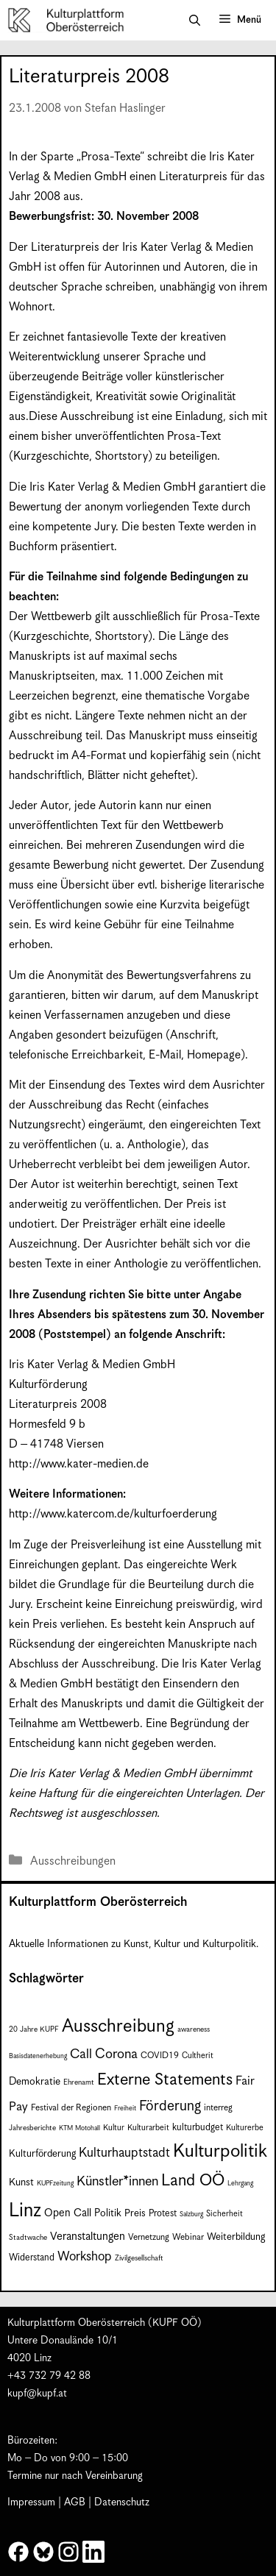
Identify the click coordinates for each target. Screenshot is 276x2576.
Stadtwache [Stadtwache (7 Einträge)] (28, 2237)
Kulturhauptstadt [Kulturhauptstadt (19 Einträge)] (124, 2153)
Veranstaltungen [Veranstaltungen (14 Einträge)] (87, 2236)
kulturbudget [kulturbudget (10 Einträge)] (197, 2127)
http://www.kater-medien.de (79, 1464)
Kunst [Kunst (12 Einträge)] (21, 2182)
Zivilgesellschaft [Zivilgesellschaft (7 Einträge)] (139, 2258)
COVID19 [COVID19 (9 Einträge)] (160, 2055)
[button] (195, 20)
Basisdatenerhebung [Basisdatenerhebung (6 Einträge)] (38, 2056)
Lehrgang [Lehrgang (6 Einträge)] (240, 2184)
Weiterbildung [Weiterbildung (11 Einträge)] (236, 2237)
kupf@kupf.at (37, 2393)
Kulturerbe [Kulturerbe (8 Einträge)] (244, 2127)
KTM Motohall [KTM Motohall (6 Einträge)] (79, 2128)
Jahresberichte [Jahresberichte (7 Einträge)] (32, 2128)
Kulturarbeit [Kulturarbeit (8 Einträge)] (148, 2127)
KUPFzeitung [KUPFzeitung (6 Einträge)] (55, 2184)
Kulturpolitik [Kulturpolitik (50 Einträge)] (220, 2151)
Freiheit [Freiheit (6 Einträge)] (125, 2108)
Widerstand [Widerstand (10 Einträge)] (31, 2257)
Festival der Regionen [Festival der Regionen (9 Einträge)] (71, 2108)
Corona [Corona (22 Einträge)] (116, 2054)
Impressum (31, 2502)
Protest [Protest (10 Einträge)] (163, 2213)
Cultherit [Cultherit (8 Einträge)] (197, 2055)
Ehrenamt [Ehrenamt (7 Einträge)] (78, 2082)
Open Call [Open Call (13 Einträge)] (67, 2213)
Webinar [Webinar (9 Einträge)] (188, 2237)
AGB (74, 2502)
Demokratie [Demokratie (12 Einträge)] (34, 2082)
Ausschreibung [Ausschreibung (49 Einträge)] (118, 2026)
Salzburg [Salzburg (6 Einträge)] (191, 2214)
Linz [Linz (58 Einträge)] (25, 2210)
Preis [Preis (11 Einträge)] (135, 2213)
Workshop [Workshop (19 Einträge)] (84, 2256)
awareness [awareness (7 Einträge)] (193, 2029)
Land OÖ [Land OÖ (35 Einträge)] (192, 2180)
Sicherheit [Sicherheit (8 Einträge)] (224, 2214)
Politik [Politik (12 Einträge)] (107, 2213)
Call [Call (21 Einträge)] (81, 2054)
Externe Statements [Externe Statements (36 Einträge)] (165, 2080)
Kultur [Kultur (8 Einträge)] (113, 2127)
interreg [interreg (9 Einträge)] (218, 2108)
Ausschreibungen (73, 1861)
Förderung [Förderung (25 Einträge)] (170, 2106)
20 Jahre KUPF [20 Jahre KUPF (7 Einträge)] (34, 2029)
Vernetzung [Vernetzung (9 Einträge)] (148, 2237)
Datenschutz (121, 2502)
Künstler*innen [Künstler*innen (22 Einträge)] (117, 2181)
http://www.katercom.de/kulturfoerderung (113, 1514)
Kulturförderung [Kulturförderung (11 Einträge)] (42, 2154)
